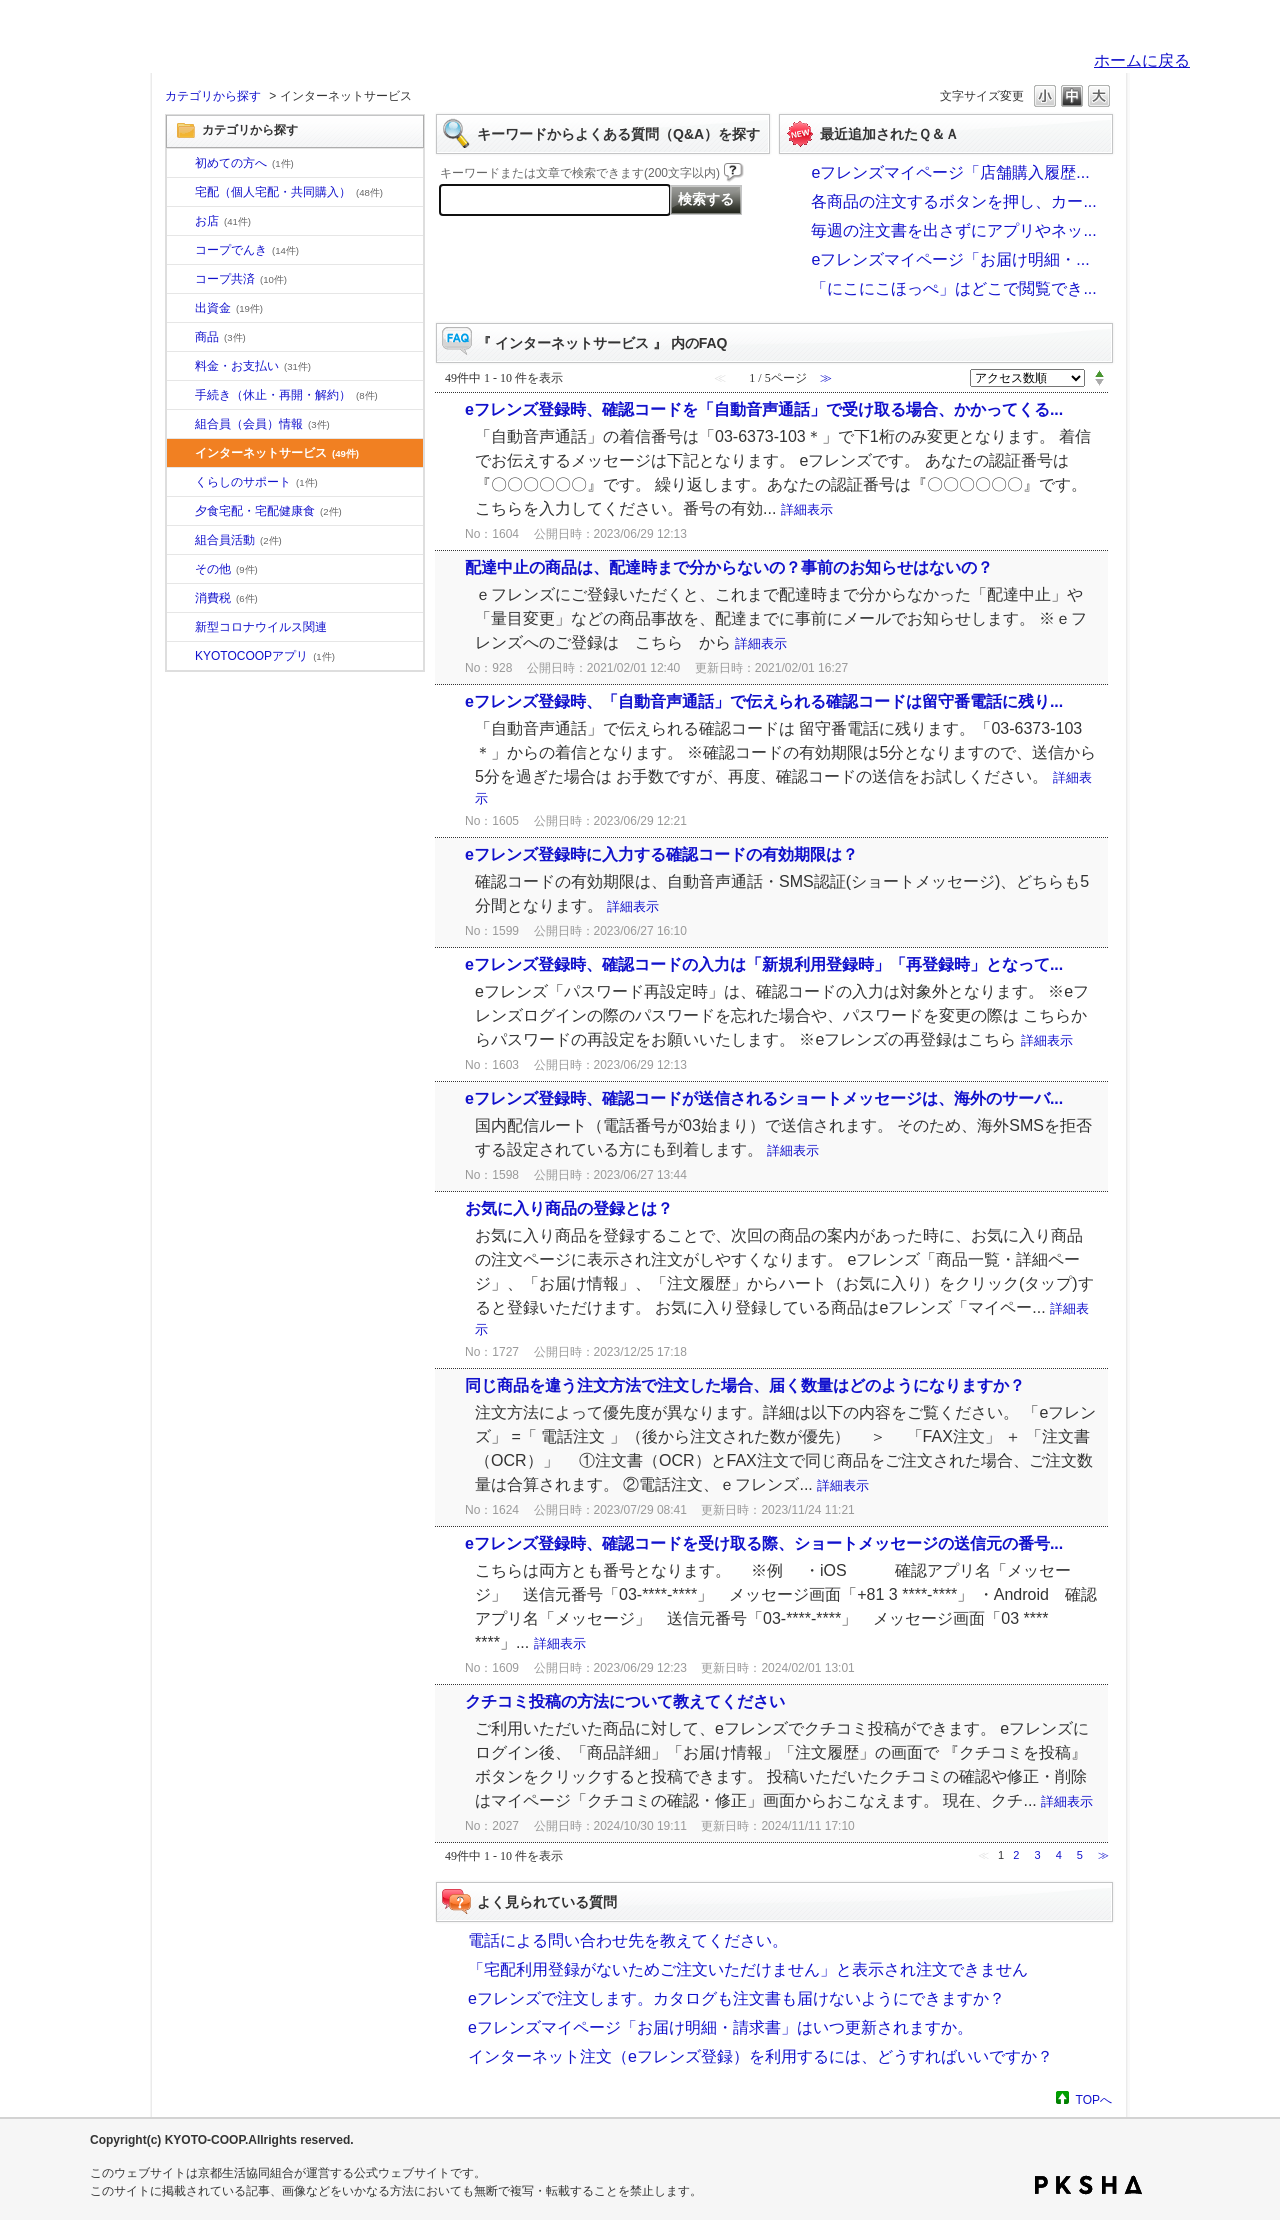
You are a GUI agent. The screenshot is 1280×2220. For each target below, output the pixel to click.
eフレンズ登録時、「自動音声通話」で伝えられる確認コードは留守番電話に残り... (764, 701)
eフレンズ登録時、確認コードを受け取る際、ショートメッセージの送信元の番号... (764, 1543)
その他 (226, 569)
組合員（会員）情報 (262, 424)
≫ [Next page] (1103, 1855)
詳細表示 (807, 509)
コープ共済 (241, 279)
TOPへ (1094, 2099)
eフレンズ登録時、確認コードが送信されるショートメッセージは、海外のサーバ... (764, 1098)
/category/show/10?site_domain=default (181, 164)
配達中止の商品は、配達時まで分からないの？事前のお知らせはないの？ (729, 567)
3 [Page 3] (1037, 1855)
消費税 (226, 598)
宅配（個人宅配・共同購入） (289, 192)
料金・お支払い (253, 366)
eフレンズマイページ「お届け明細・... (950, 259)
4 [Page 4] (1059, 1855)
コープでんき (247, 250)
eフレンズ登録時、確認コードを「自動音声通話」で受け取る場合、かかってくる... (764, 409)
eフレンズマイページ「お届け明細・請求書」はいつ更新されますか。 (720, 2027)
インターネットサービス (277, 453)
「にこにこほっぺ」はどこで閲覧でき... (953, 288)
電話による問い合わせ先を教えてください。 (628, 1940)
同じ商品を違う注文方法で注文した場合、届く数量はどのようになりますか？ (745, 1385)
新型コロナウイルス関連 (261, 627)
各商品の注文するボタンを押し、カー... (953, 201)
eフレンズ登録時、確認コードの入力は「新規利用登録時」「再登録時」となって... (764, 964)
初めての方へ (244, 163)
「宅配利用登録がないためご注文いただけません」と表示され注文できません (748, 1969)
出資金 (229, 308)
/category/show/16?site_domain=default (181, 483)
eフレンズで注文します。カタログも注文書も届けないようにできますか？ (736, 1998)
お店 (223, 221)
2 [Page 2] (1016, 1855)
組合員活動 (238, 540)
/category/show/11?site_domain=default (181, 338)
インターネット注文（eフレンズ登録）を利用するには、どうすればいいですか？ (760, 2056)
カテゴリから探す (213, 96)
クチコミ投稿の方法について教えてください (625, 1701)
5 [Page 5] (1080, 1855)
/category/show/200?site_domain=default (181, 657)
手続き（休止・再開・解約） (286, 395)
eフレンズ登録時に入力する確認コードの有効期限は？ (661, 854)
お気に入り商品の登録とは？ (569, 1208)
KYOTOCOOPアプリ (265, 656)
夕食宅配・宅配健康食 (268, 511)
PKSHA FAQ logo (1088, 2185)
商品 (220, 337)
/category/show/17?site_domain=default (181, 512)
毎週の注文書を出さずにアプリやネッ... (953, 230)
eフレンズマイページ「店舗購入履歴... (950, 172)
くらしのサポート (256, 482)
